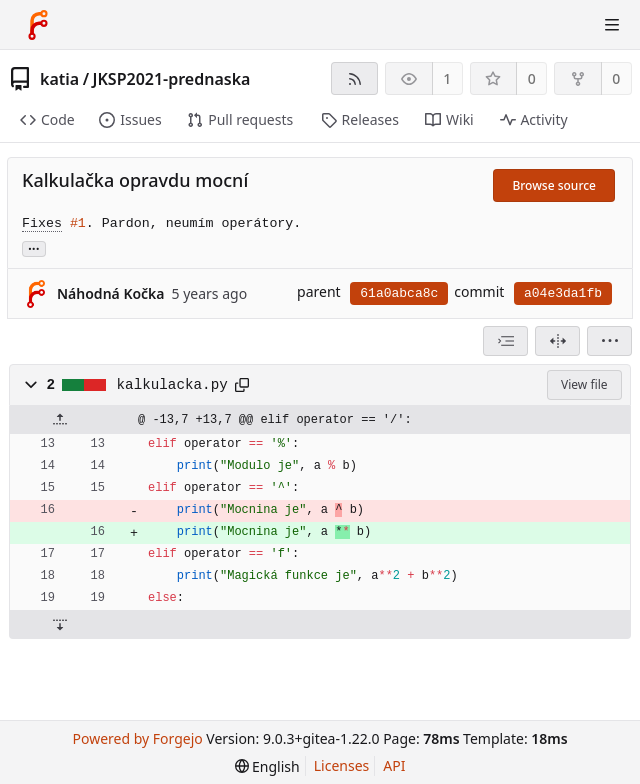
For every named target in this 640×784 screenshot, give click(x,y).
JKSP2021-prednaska (172, 79)
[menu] (609, 341)
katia (59, 79)
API (394, 765)
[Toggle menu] (612, 25)
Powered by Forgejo (137, 738)
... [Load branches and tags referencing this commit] (34, 247)
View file (584, 384)
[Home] (38, 25)
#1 (78, 223)
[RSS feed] (354, 78)
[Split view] (557, 341)
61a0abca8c (399, 293)
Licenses (342, 765)
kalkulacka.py (172, 385)
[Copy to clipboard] (242, 385)
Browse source (554, 185)
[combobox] (505, 341)
